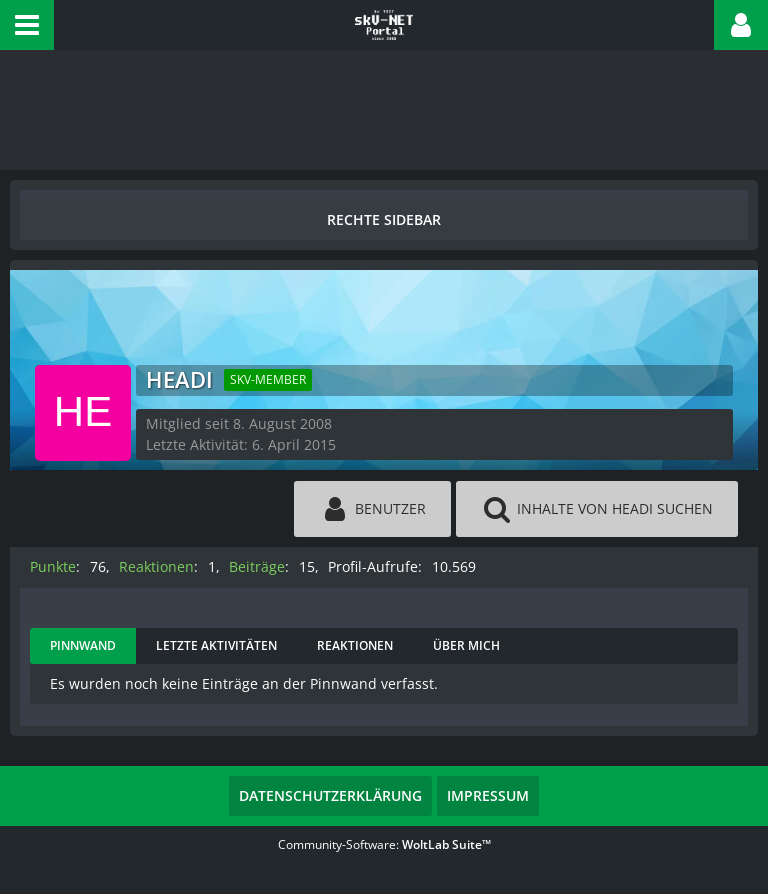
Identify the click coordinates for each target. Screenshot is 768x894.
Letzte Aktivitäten (216, 645)
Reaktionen (355, 645)
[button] (27, 25)
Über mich (466, 645)
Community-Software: (384, 844)
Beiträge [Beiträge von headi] (257, 566)
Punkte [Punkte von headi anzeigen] (53, 566)
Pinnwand (83, 645)
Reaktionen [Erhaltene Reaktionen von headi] (156, 566)
